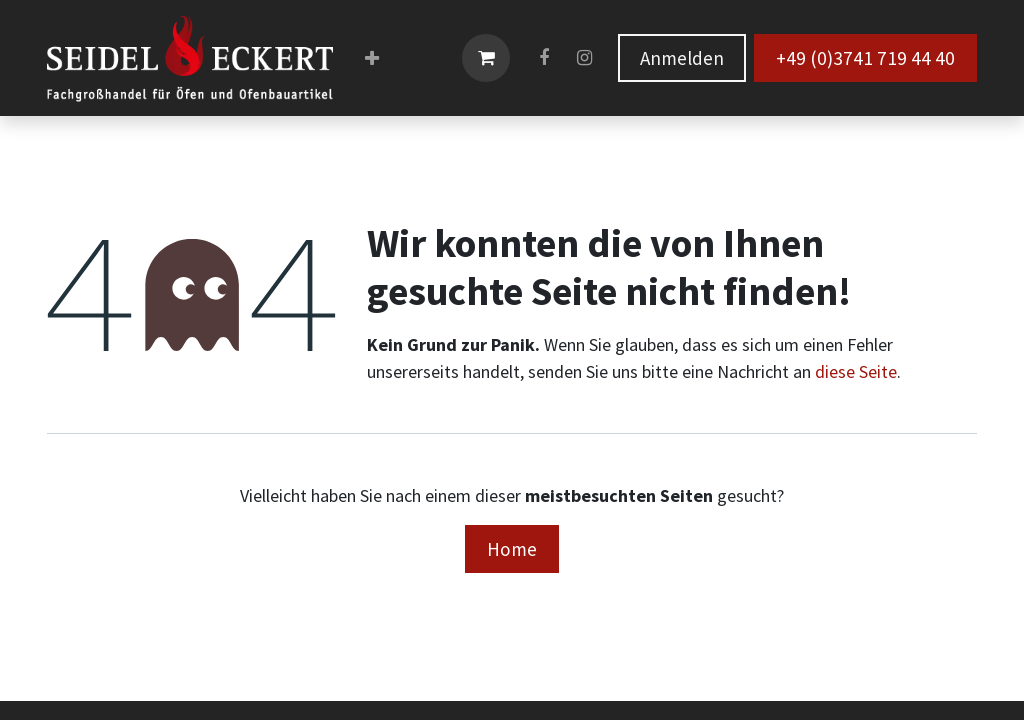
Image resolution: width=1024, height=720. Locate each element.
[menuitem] (372, 58)
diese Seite (856, 371)
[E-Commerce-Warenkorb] (486, 58)
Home (512, 549)
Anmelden (682, 58)
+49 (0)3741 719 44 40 (865, 58)
